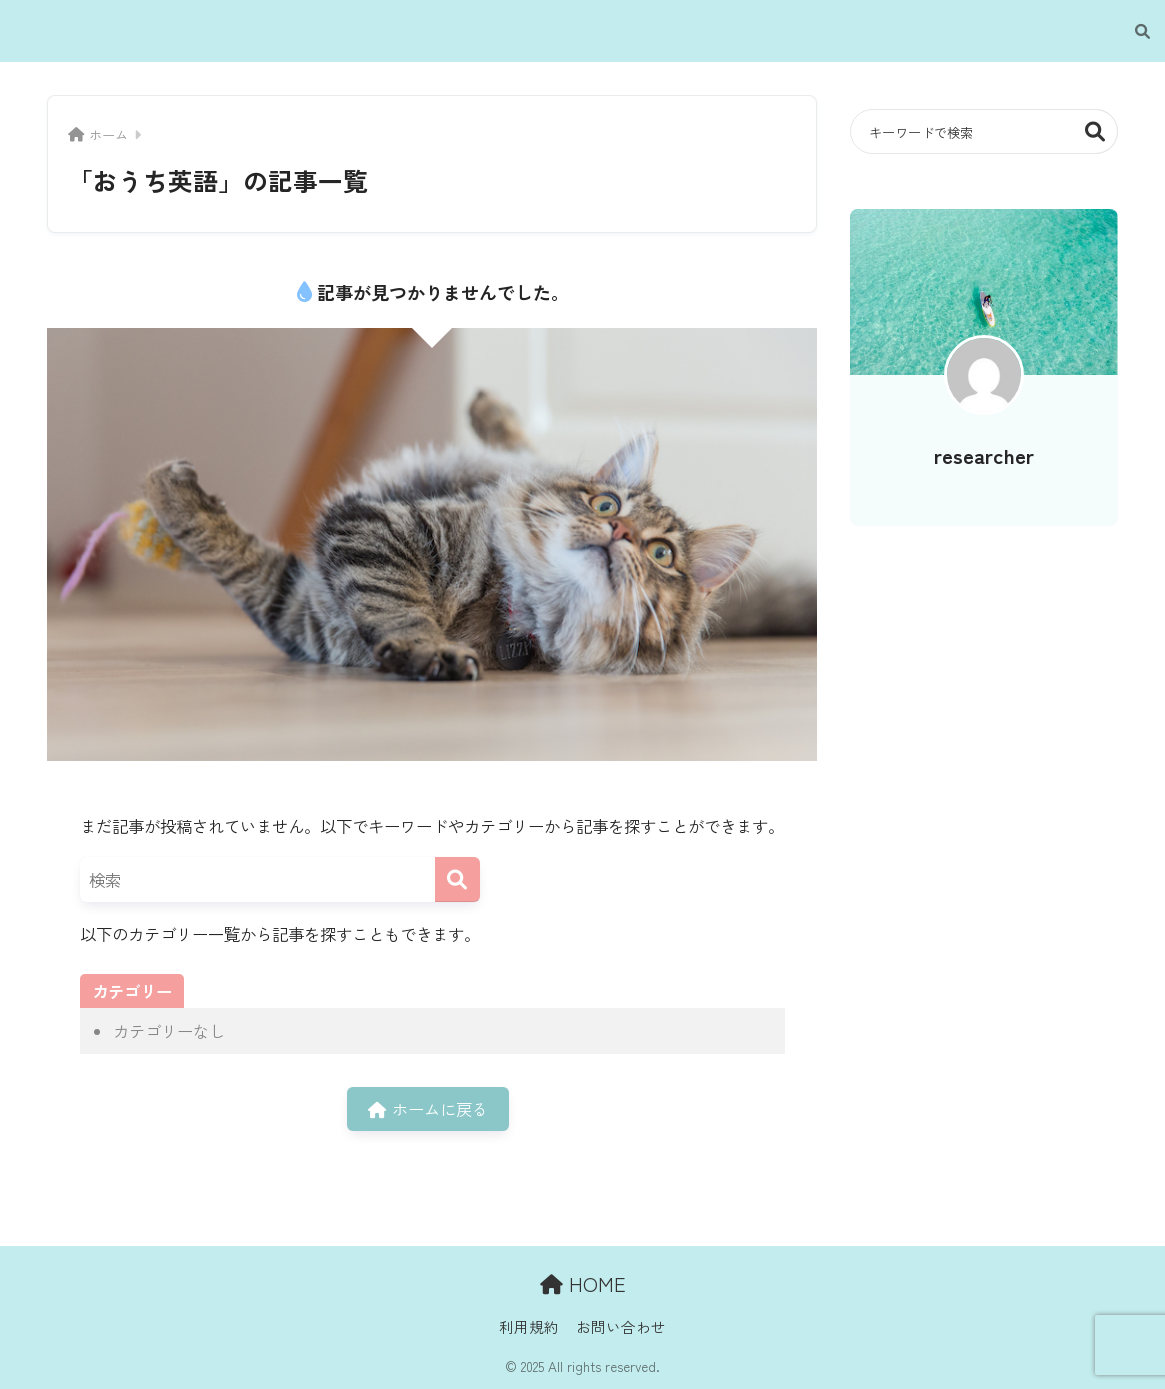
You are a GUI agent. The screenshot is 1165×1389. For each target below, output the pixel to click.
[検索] (1132, 31)
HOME (583, 1283)
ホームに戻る (428, 1109)
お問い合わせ (621, 1326)
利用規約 (529, 1326)
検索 (1095, 131)
